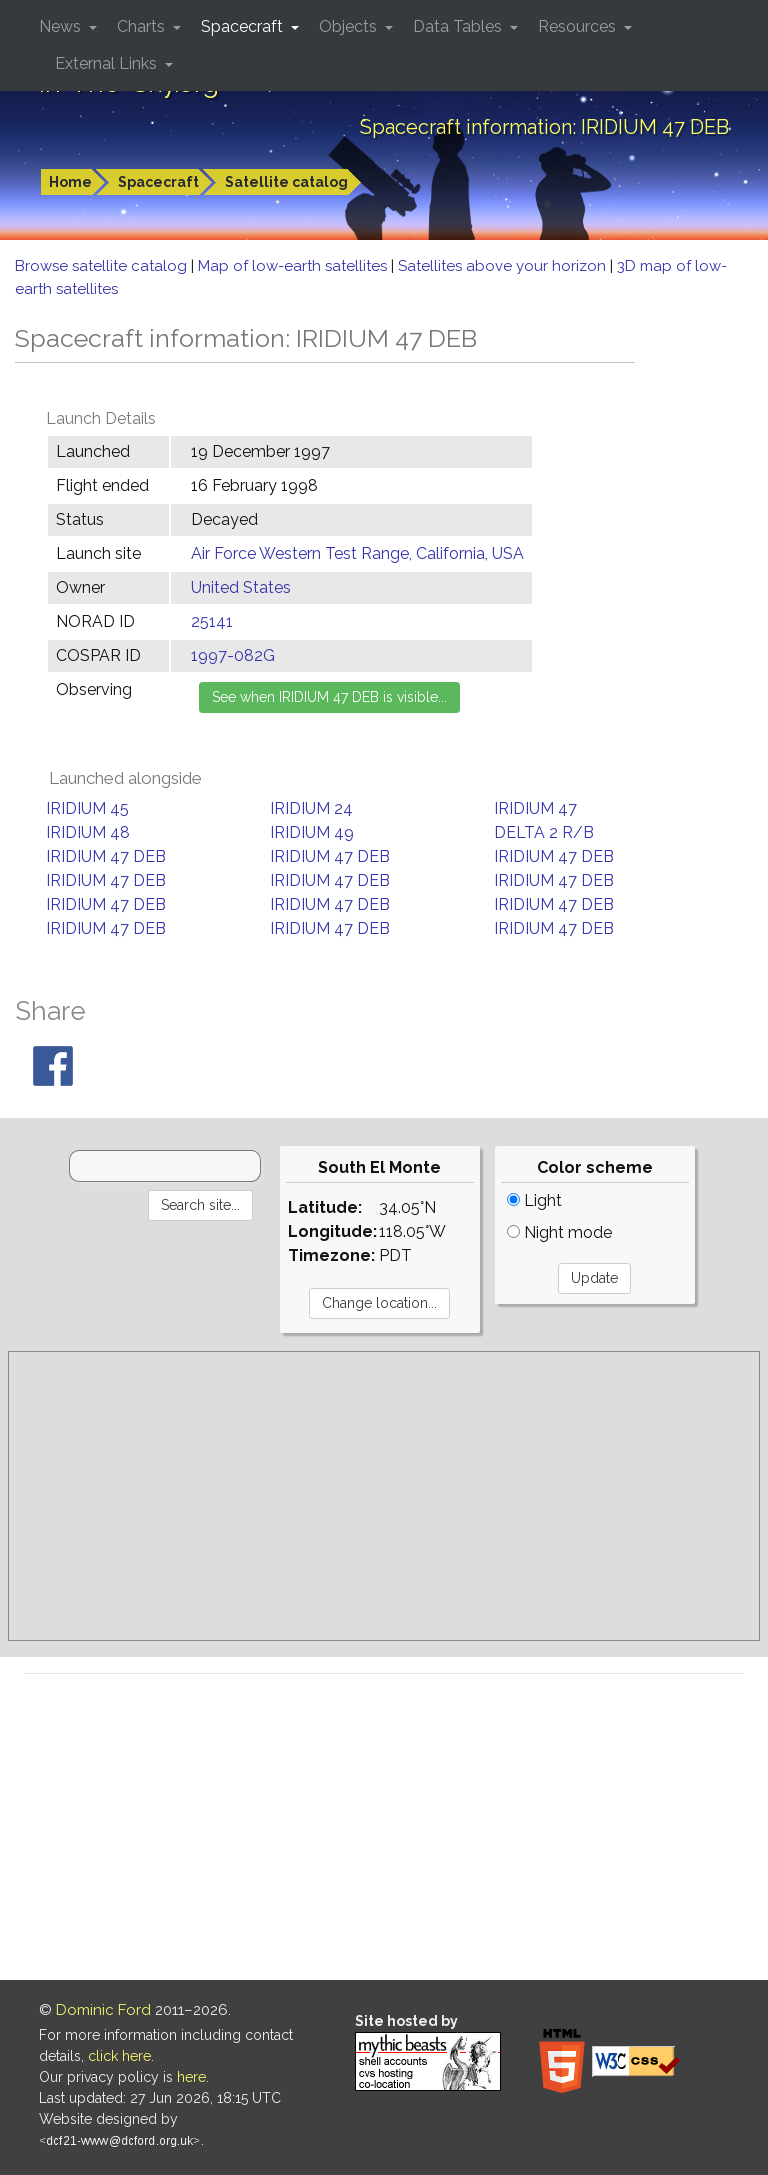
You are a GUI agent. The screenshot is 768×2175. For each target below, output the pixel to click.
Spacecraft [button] (244, 26)
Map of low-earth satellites (294, 266)
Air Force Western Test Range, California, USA (357, 553)
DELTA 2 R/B (544, 832)
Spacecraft (158, 182)
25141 (212, 621)
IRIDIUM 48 (88, 832)
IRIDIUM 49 (312, 832)
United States (241, 587)
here (191, 2077)
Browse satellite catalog (103, 266)
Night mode (559, 1232)
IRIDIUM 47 (535, 808)
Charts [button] (143, 26)
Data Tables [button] (459, 26)
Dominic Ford (103, 2010)
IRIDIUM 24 (311, 808)
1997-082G (233, 655)
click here (119, 2056)
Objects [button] (350, 26)
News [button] (62, 26)
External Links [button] (108, 63)
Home (70, 182)
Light (534, 1200)
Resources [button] (579, 26)
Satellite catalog (286, 182)
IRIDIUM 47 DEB (106, 856)
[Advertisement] (384, 1496)
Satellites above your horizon (504, 266)
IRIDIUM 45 (87, 808)
